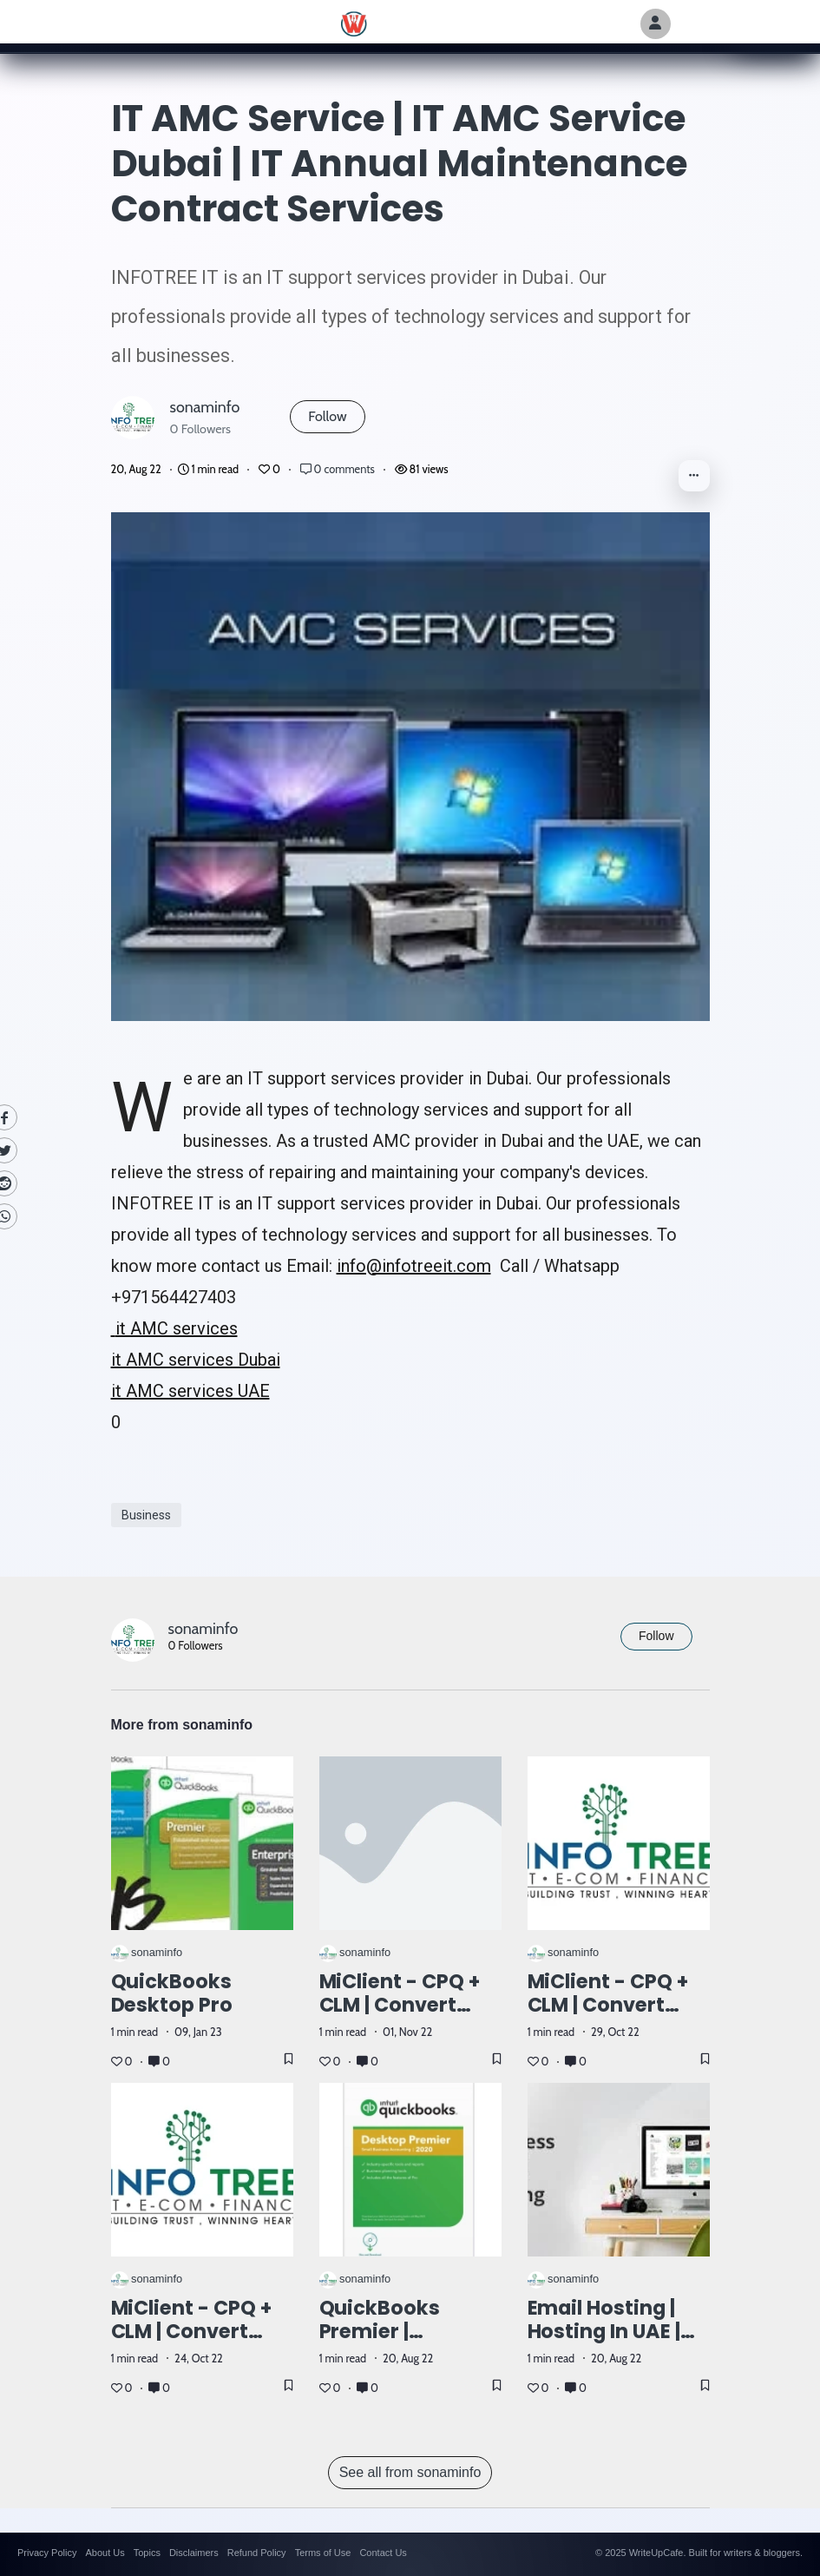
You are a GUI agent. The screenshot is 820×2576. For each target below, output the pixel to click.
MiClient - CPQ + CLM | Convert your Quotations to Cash (195, 2343)
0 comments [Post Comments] (338, 469)
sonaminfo (205, 407)
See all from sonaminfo (410, 2472)
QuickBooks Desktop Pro (172, 1993)
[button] (694, 475)
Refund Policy (256, 2552)
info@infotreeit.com (414, 1265)
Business (146, 1515)
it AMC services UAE (190, 1390)
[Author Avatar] (655, 24)
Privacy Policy (46, 2552)
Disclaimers (194, 2552)
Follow (327, 416)
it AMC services (174, 1328)
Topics (147, 2552)
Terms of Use (323, 2552)
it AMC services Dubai (195, 1359)
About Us (104, 2552)
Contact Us (382, 2552)
